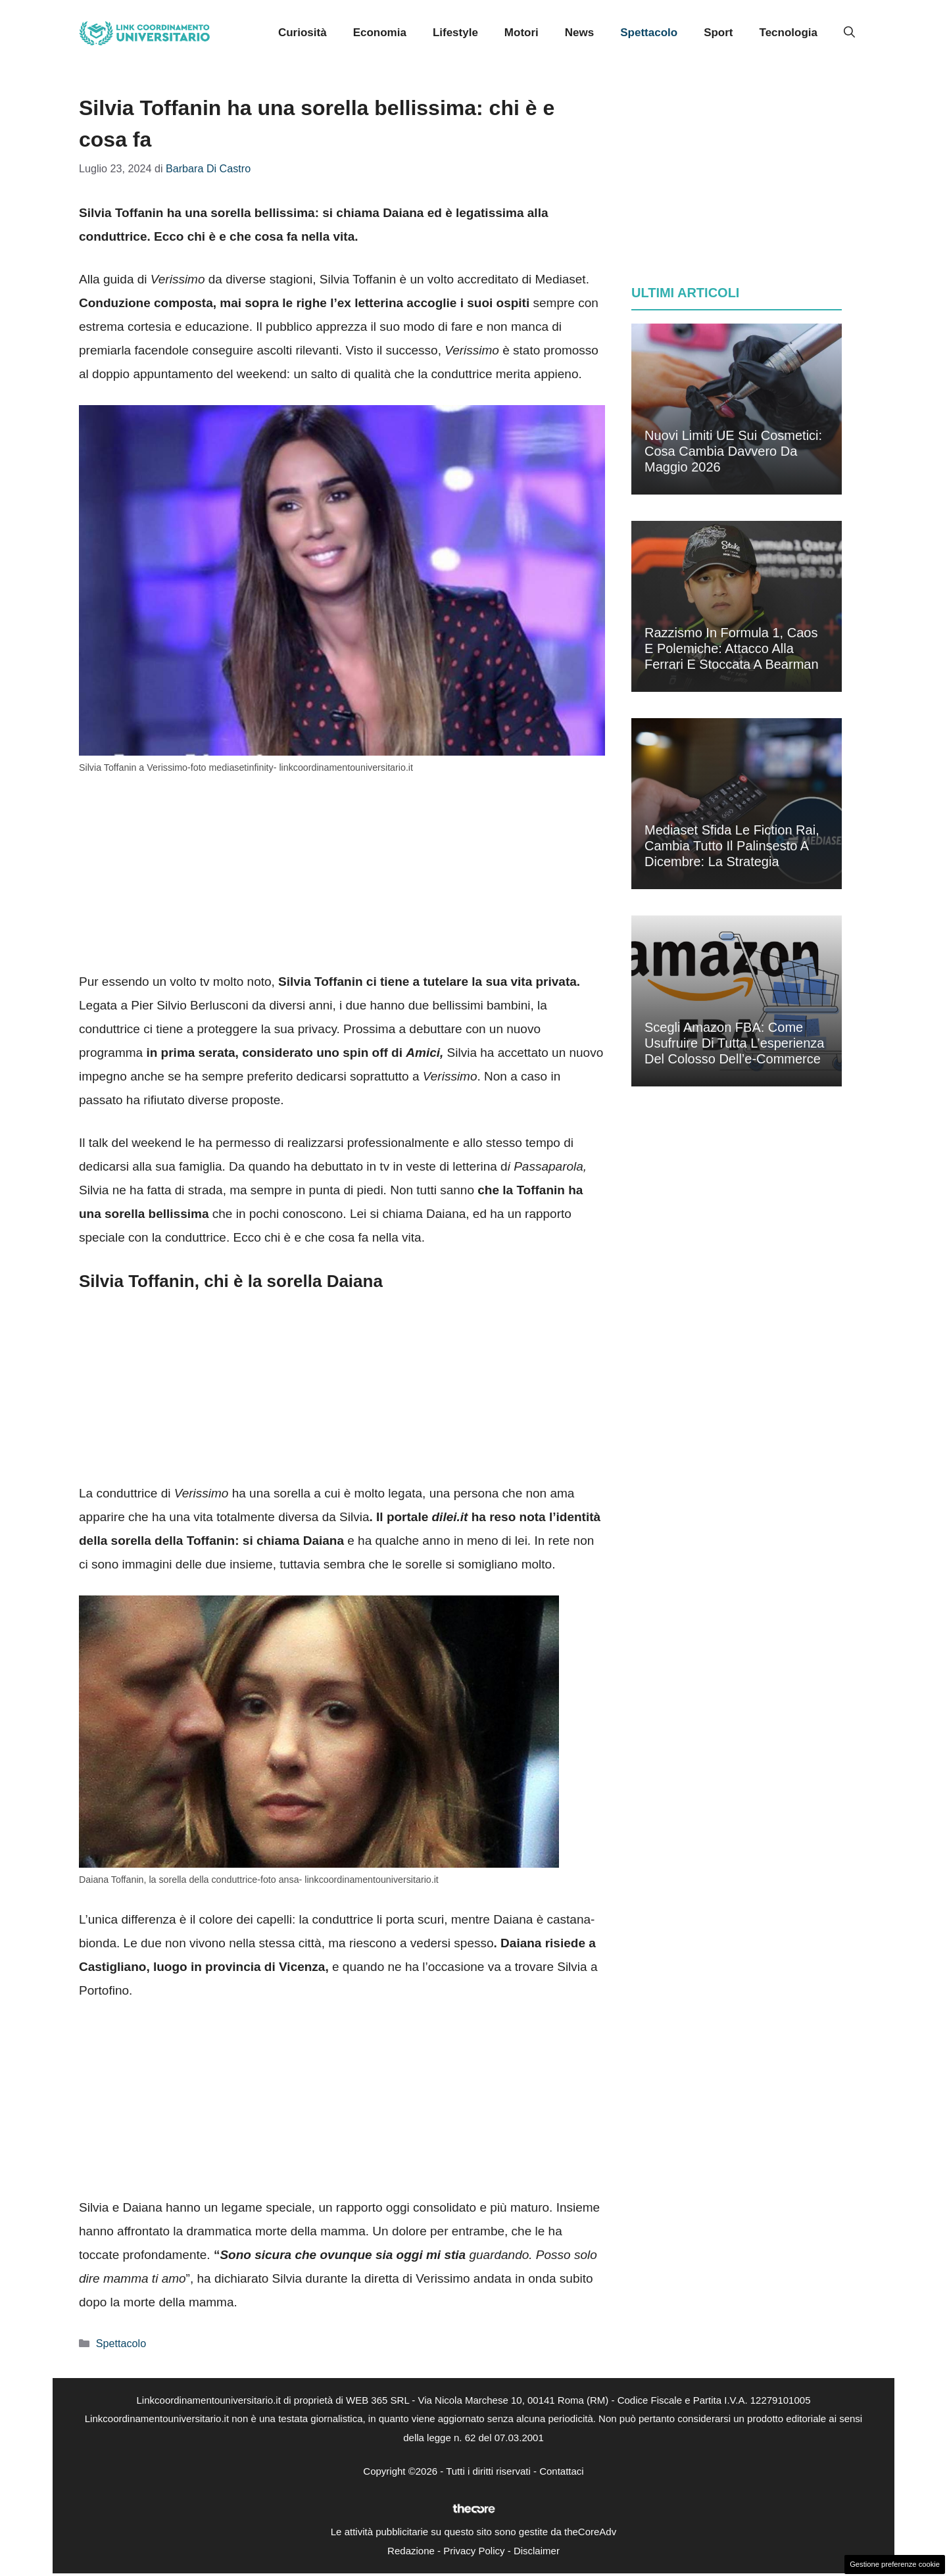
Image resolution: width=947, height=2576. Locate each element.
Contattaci (561, 2471)
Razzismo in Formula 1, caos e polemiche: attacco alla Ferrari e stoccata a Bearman (731, 648)
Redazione (411, 2550)
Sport (718, 32)
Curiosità (302, 32)
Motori (521, 32)
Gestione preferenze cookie (895, 2564)
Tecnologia (788, 32)
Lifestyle (455, 32)
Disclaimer (537, 2550)
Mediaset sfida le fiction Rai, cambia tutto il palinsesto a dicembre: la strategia (731, 846)
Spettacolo (648, 32)
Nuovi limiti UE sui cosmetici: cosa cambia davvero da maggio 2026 (733, 451)
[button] (849, 33)
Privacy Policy (473, 2550)
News (579, 32)
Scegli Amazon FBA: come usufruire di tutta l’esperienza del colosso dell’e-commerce (734, 1043)
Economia (379, 32)
